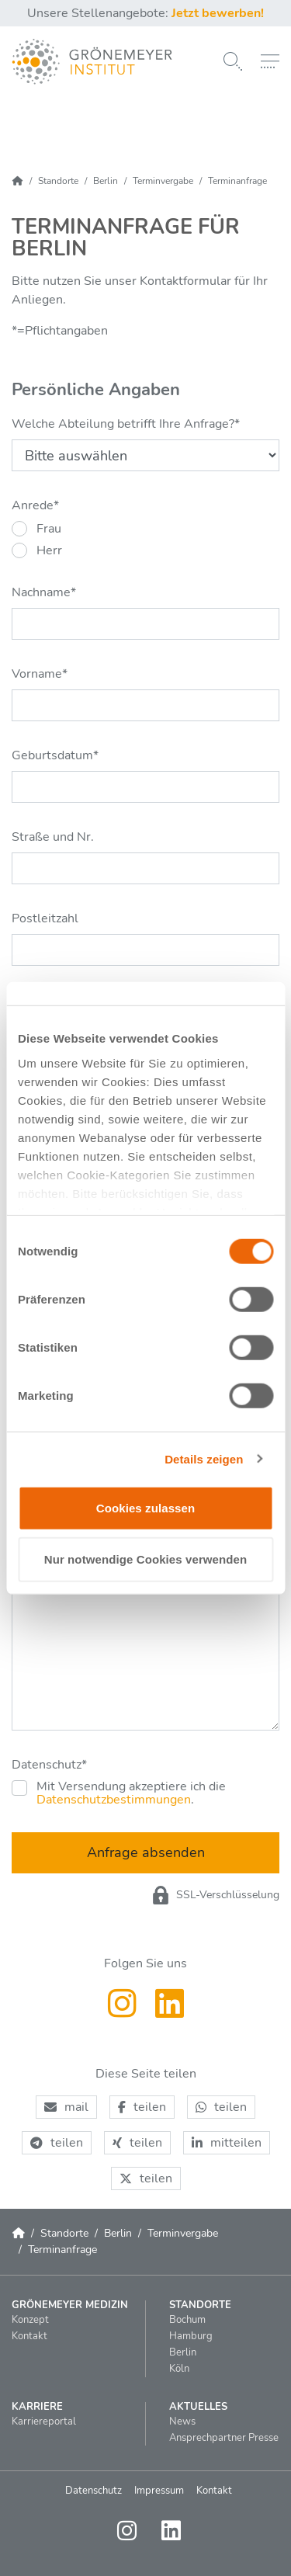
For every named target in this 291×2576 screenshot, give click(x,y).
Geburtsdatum (55, 755)
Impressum (159, 2491)
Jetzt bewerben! (217, 13)
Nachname (44, 592)
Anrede (35, 505)
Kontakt (214, 2491)
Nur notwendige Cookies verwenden (146, 1558)
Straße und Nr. (53, 836)
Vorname (40, 673)
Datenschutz (49, 1764)
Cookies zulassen (145, 1508)
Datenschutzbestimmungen (113, 1799)
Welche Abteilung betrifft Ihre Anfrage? (126, 423)
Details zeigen (204, 1458)
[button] (66, 2107)
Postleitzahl (45, 918)
